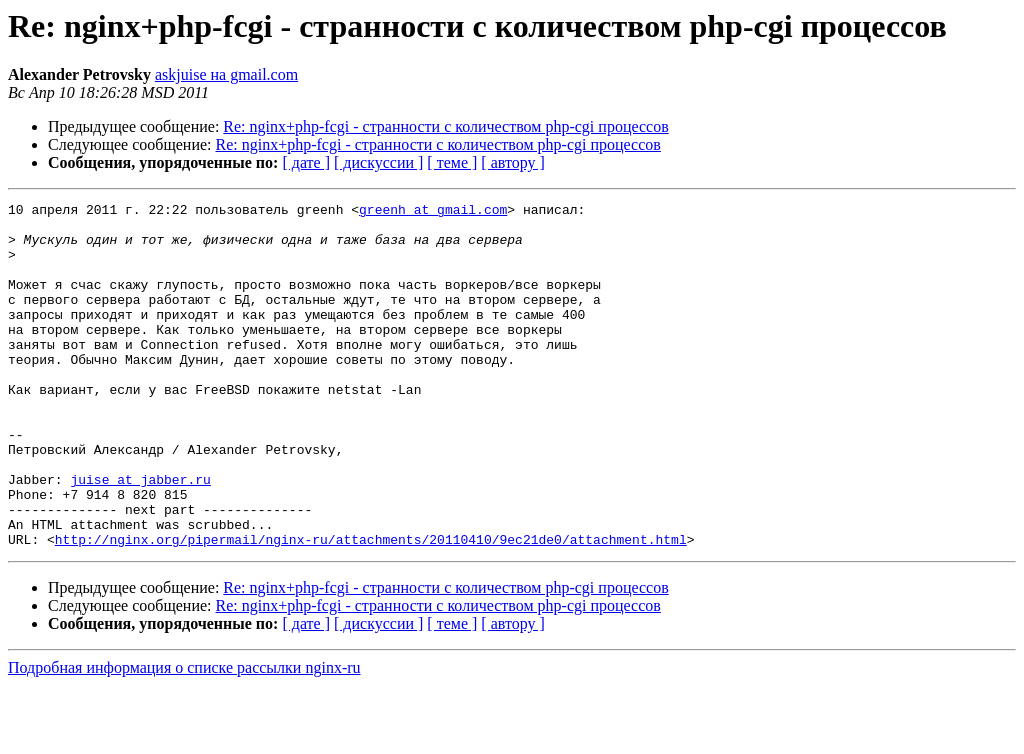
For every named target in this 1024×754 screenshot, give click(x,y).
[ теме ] (452, 162)
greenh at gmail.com (433, 212)
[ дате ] (306, 162)
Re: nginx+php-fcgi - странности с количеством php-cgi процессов (445, 126)
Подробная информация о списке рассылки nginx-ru (184, 736)
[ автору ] (512, 162)
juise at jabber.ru (140, 536)
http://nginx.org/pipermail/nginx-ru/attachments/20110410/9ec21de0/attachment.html (371, 608)
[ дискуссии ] (378, 162)
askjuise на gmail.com (226, 74)
